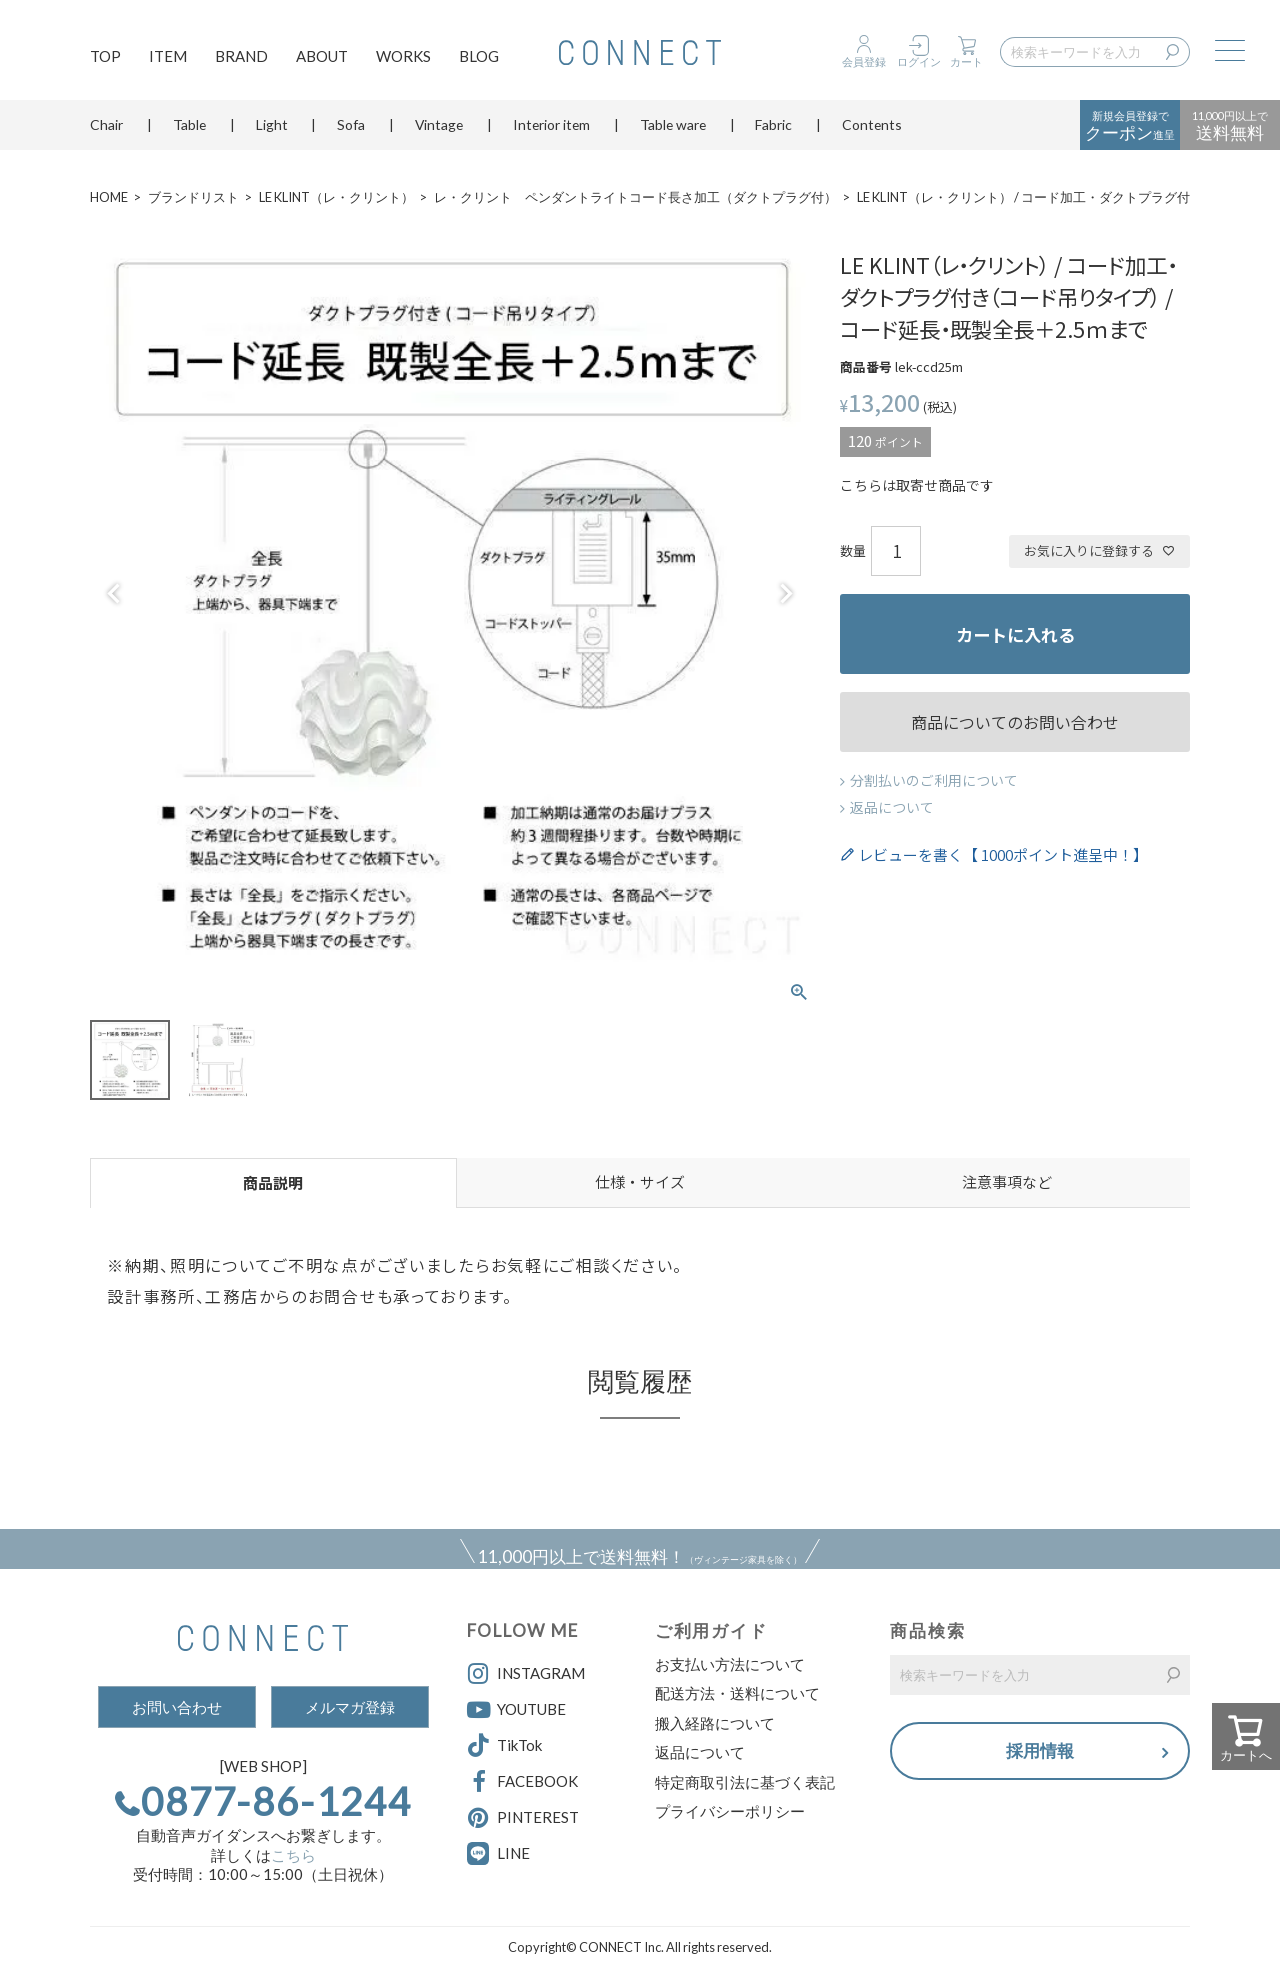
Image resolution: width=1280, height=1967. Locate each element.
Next (786, 594)
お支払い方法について (730, 1664)
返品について (892, 807)
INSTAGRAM (526, 1674)
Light (272, 124)
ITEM (168, 56)
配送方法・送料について (737, 1693)
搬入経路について (715, 1723)
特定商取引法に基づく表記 (745, 1782)
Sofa (351, 124)
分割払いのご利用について (934, 780)
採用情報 (1040, 1750)
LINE (513, 1853)
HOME (109, 197)
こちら (293, 1855)
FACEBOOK (522, 1782)
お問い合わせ (177, 1707)
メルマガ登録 (350, 1707)
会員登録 (864, 61)
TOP (105, 56)
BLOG (479, 56)
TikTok (504, 1746)
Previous (114, 594)
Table (189, 124)
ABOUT (322, 56)
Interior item (551, 124)
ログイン (919, 61)
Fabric (773, 124)
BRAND (241, 56)
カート (966, 61)
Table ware (673, 124)
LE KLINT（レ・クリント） (336, 197)
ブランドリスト (193, 197)
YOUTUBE (516, 1710)
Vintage (439, 124)
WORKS (403, 56)
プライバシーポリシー (730, 1811)
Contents (872, 124)
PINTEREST (523, 1818)
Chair (106, 124)
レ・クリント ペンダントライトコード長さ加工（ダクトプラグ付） (635, 197)
